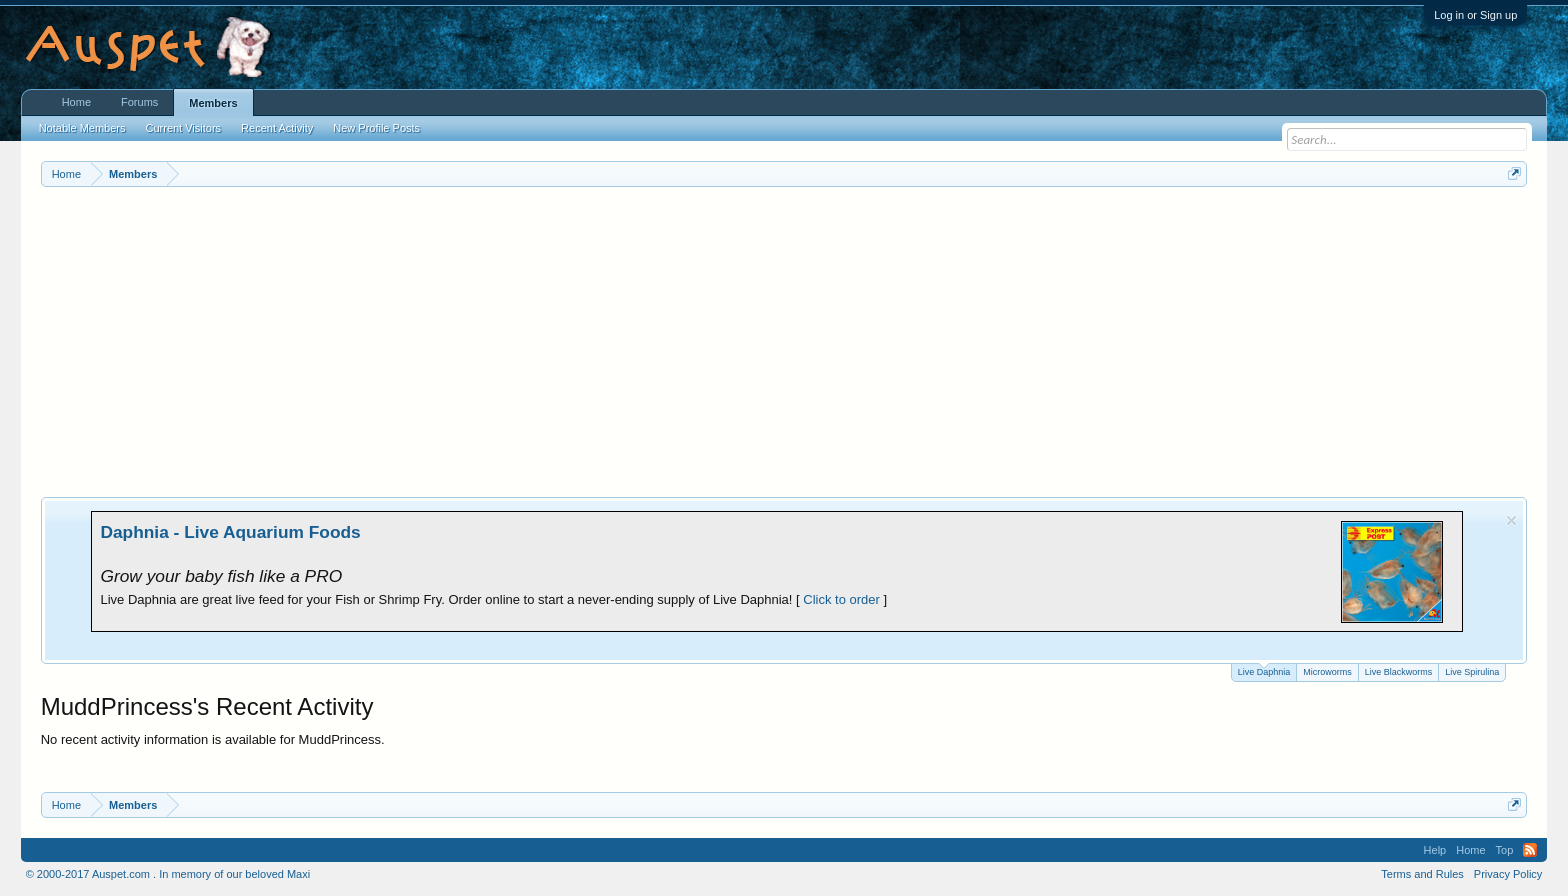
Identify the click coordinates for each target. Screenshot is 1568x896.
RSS (1530, 850)
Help (1435, 850)
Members (213, 103)
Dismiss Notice (1511, 520)
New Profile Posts (376, 128)
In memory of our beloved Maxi (234, 874)
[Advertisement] (784, 337)
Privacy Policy (1508, 874)
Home (76, 102)
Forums (139, 102)
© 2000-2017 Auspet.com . (91, 874)
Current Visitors (184, 128)
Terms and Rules (1422, 874)
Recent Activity (277, 128)
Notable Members (82, 128)
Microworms (1327, 672)
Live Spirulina (1472, 672)
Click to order (841, 599)
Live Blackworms (1399, 672)
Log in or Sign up (1475, 15)
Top (1505, 850)
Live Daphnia (1264, 670)
